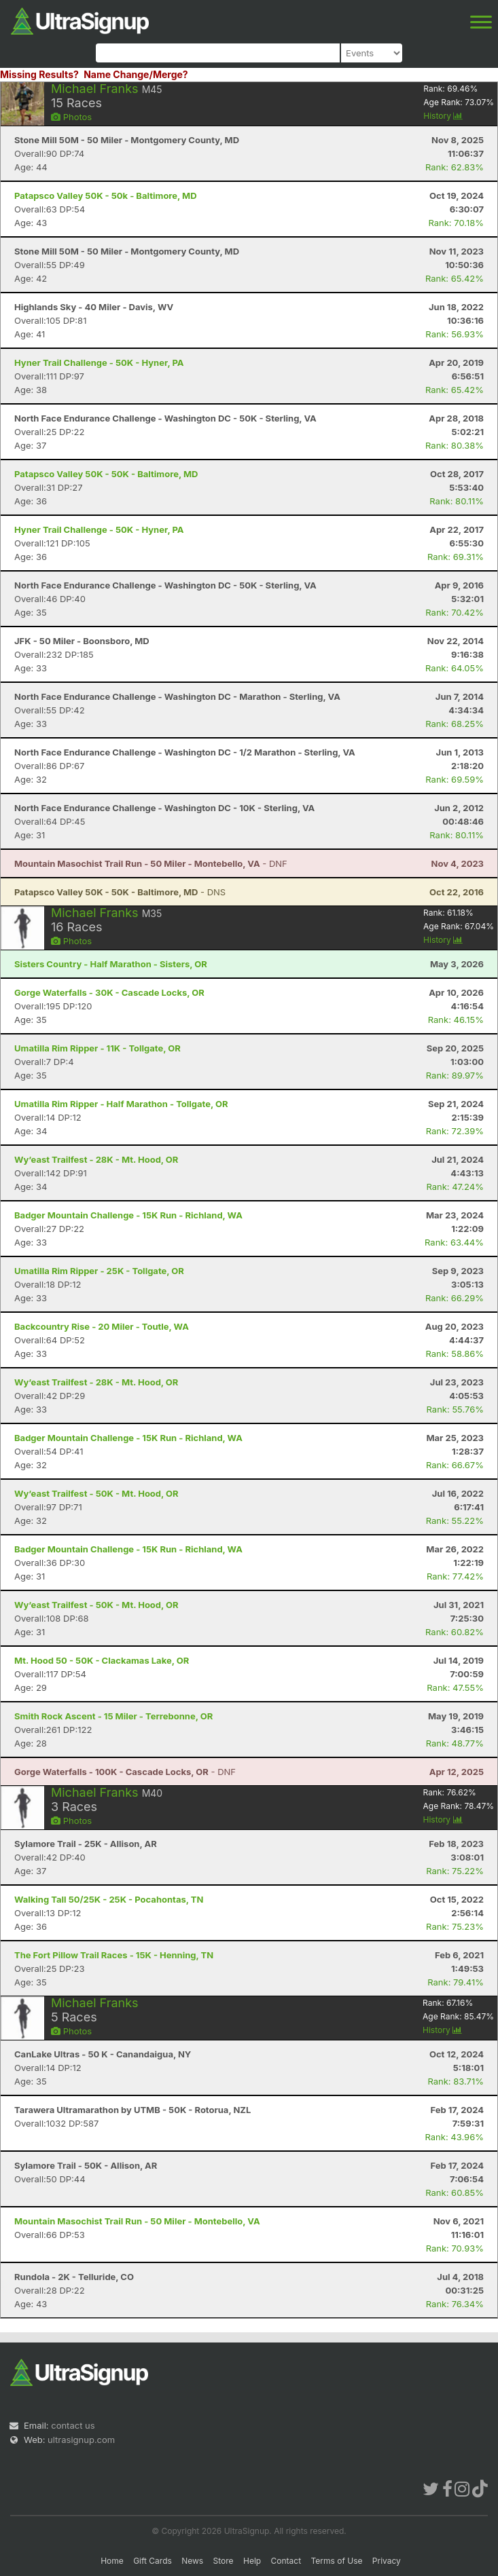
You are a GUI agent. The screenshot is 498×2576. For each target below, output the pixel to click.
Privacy (386, 2561)
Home (112, 2561)
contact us (72, 2425)
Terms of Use (336, 2561)
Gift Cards (152, 2561)
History (443, 116)
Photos (71, 116)
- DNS (120, 891)
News (192, 2561)
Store (223, 2561)
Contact (286, 2561)
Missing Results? (39, 74)
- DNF (150, 863)
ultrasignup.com (81, 2439)
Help (252, 2561)
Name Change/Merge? (136, 74)
